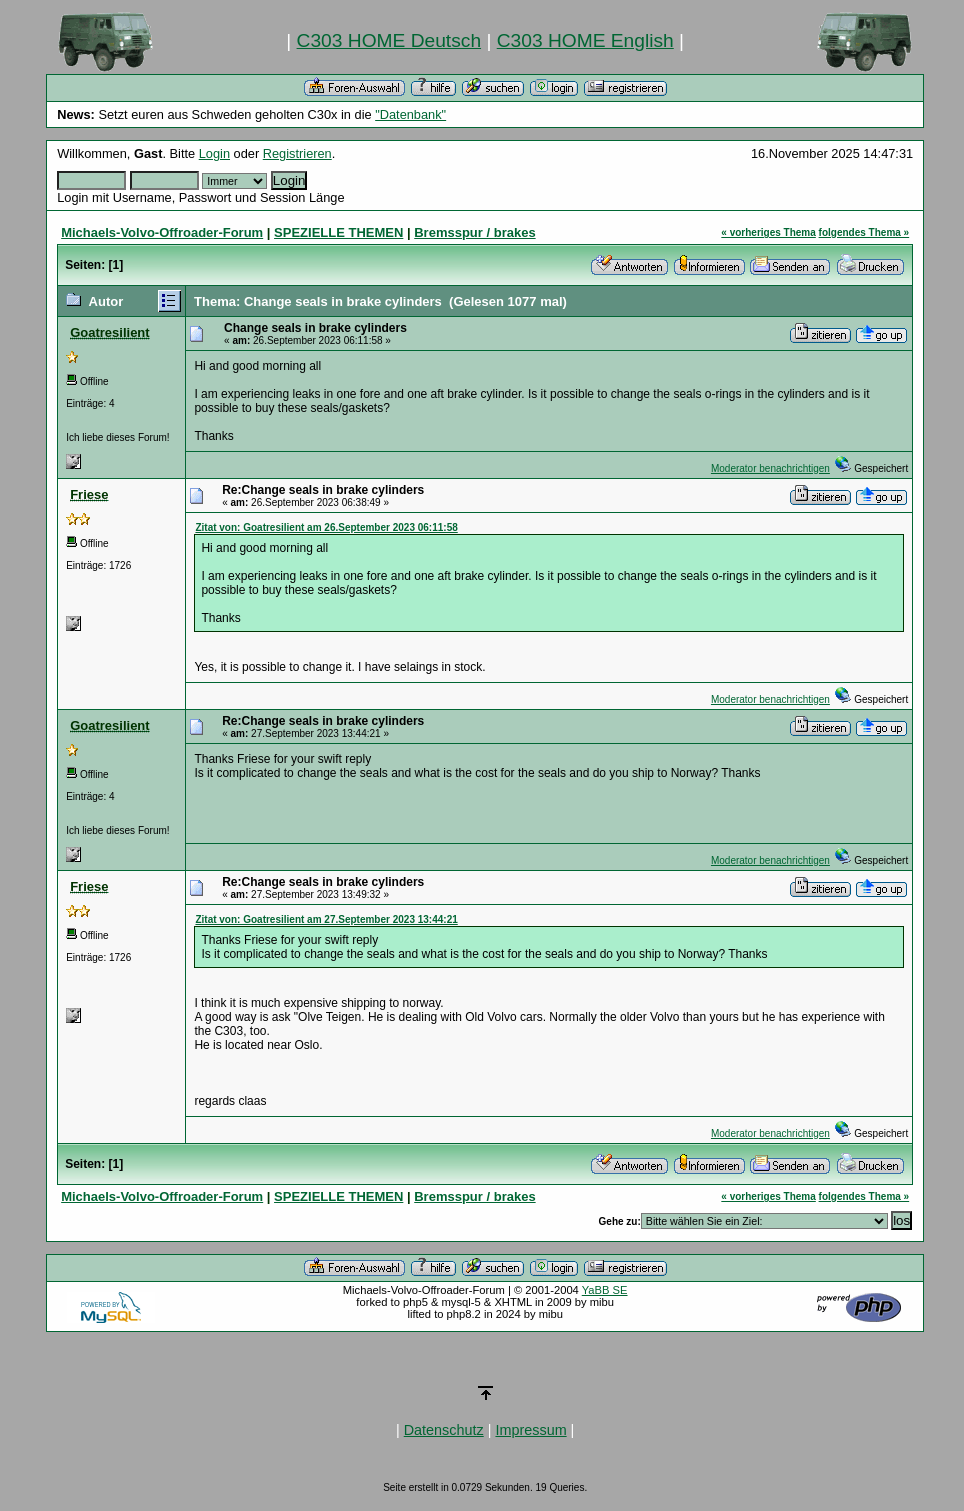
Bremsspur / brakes (474, 232)
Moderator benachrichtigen (770, 468)
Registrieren (297, 153)
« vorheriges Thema (768, 232)
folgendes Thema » (864, 232)
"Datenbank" (410, 114)
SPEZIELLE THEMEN (338, 232)
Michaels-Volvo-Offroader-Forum (162, 232)
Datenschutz (444, 1430)
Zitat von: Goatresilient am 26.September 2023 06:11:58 (326, 527)
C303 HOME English (585, 40)
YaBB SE (605, 1290)
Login (214, 153)
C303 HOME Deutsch (389, 40)
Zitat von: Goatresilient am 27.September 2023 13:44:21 (326, 919)
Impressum (530, 1430)
